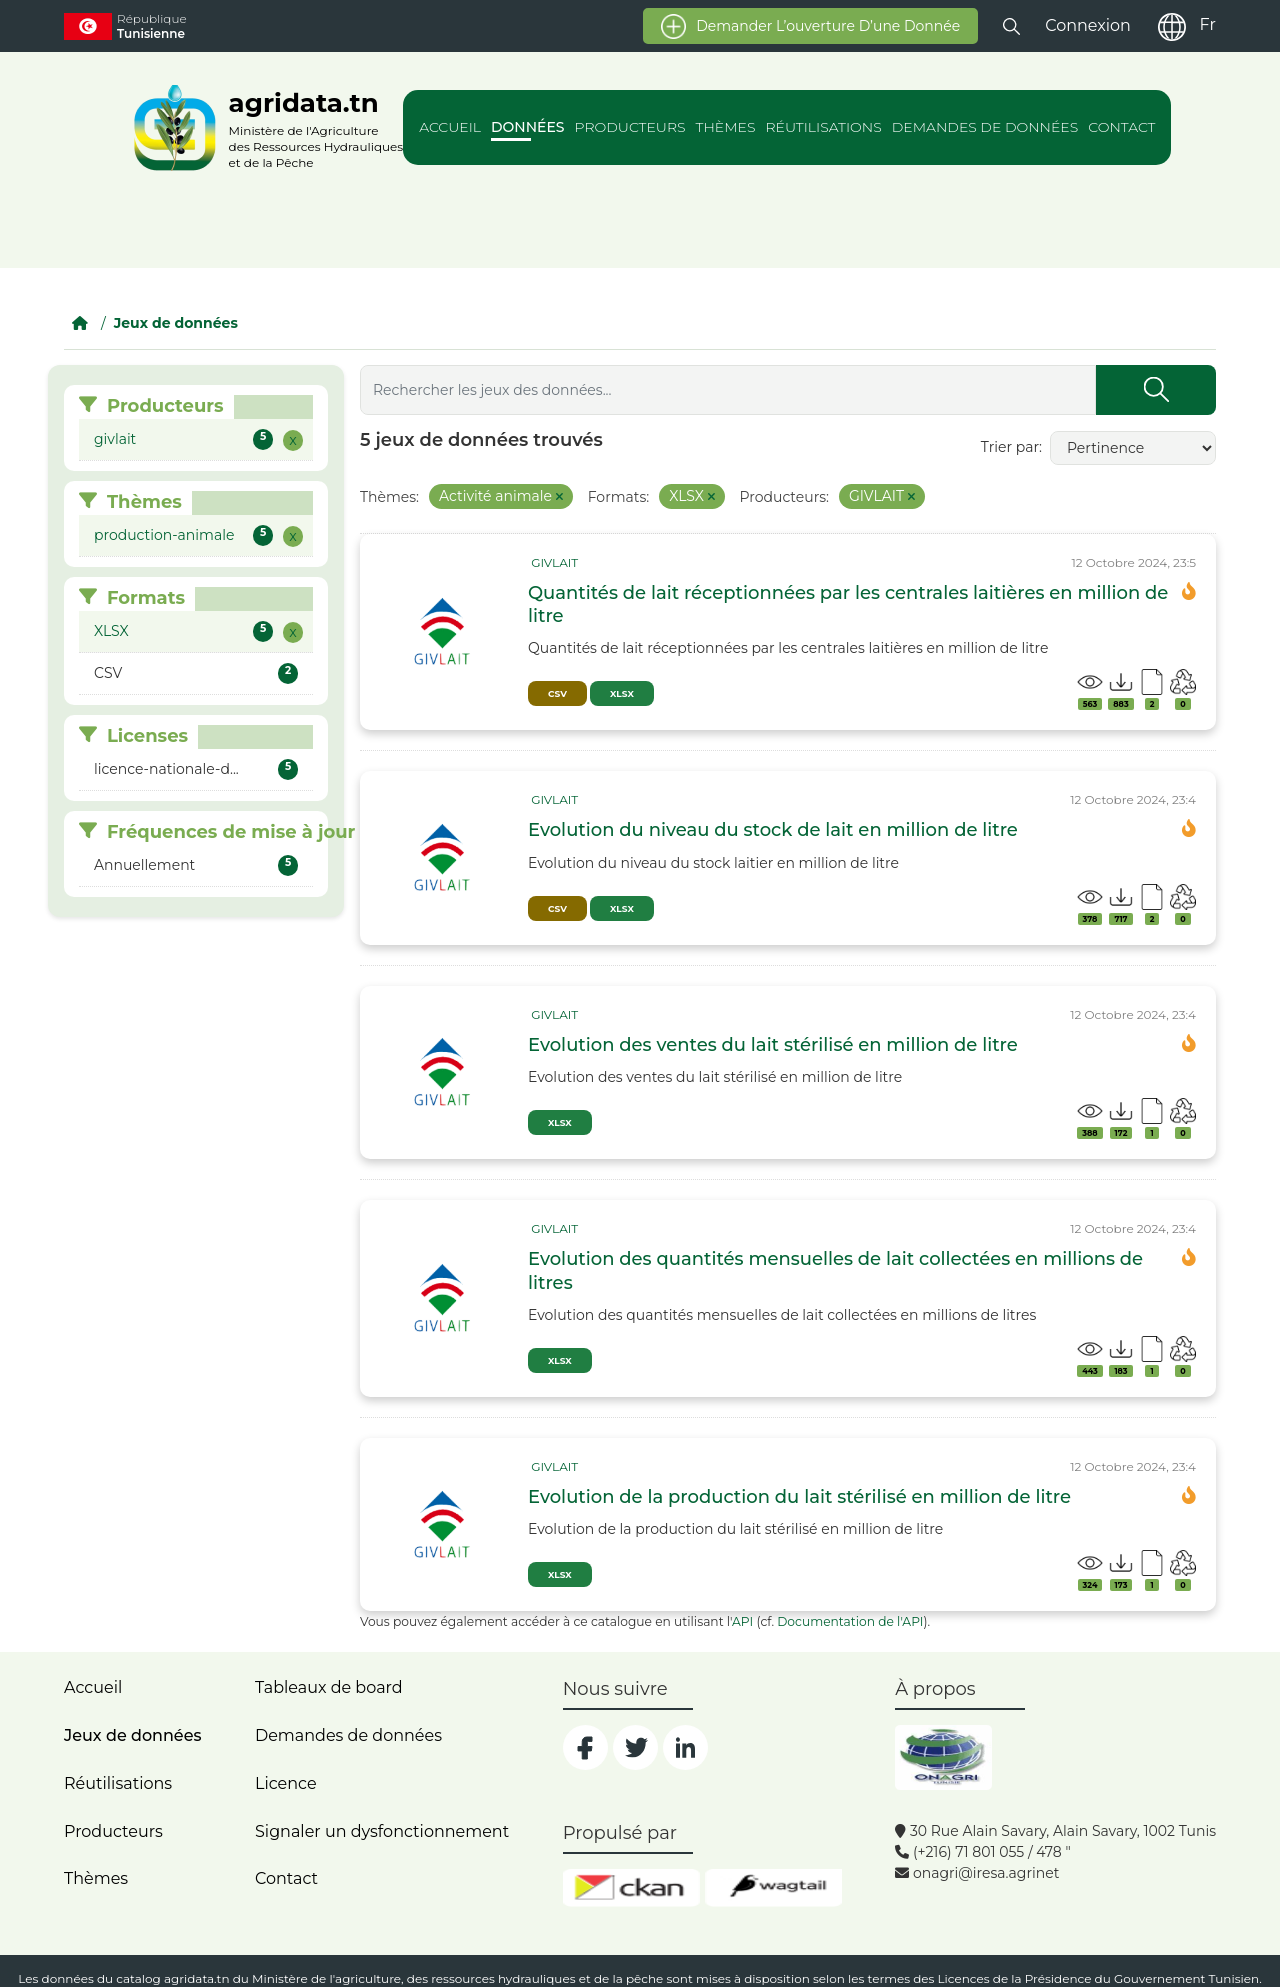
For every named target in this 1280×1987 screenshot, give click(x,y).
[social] (585, 1747)
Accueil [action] (450, 127)
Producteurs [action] (630, 127)
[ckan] (631, 1888)
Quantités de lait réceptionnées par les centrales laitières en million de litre (848, 604)
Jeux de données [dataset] (132, 1735)
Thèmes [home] (96, 1878)
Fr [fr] (1208, 24)
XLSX (622, 693)
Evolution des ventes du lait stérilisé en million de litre (773, 1045)
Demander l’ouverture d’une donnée (810, 26)
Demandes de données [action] (985, 127)
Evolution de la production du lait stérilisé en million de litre (799, 1497)
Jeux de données (176, 323)
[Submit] (1156, 390)
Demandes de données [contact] (348, 1735)
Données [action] (528, 127)
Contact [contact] (286, 1878)
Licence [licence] (286, 1783)
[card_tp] (553, 563)
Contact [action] (1121, 127)
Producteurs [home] (113, 1831)
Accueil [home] (93, 1687)
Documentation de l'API (850, 1621)
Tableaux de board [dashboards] (329, 1687)
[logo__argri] (263, 127)
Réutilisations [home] (118, 1783)
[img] (444, 632)
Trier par (1010, 447)
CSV (557, 693)
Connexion (1088, 25)
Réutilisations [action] (823, 127)
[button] (1011, 25)
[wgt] (773, 1888)
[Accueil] (80, 323)
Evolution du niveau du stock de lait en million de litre (773, 830)
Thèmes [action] (726, 127)
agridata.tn (197, 1978)
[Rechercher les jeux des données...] (728, 390)
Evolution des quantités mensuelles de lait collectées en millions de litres (835, 1270)
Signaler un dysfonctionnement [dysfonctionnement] (382, 1831)
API (742, 1621)
